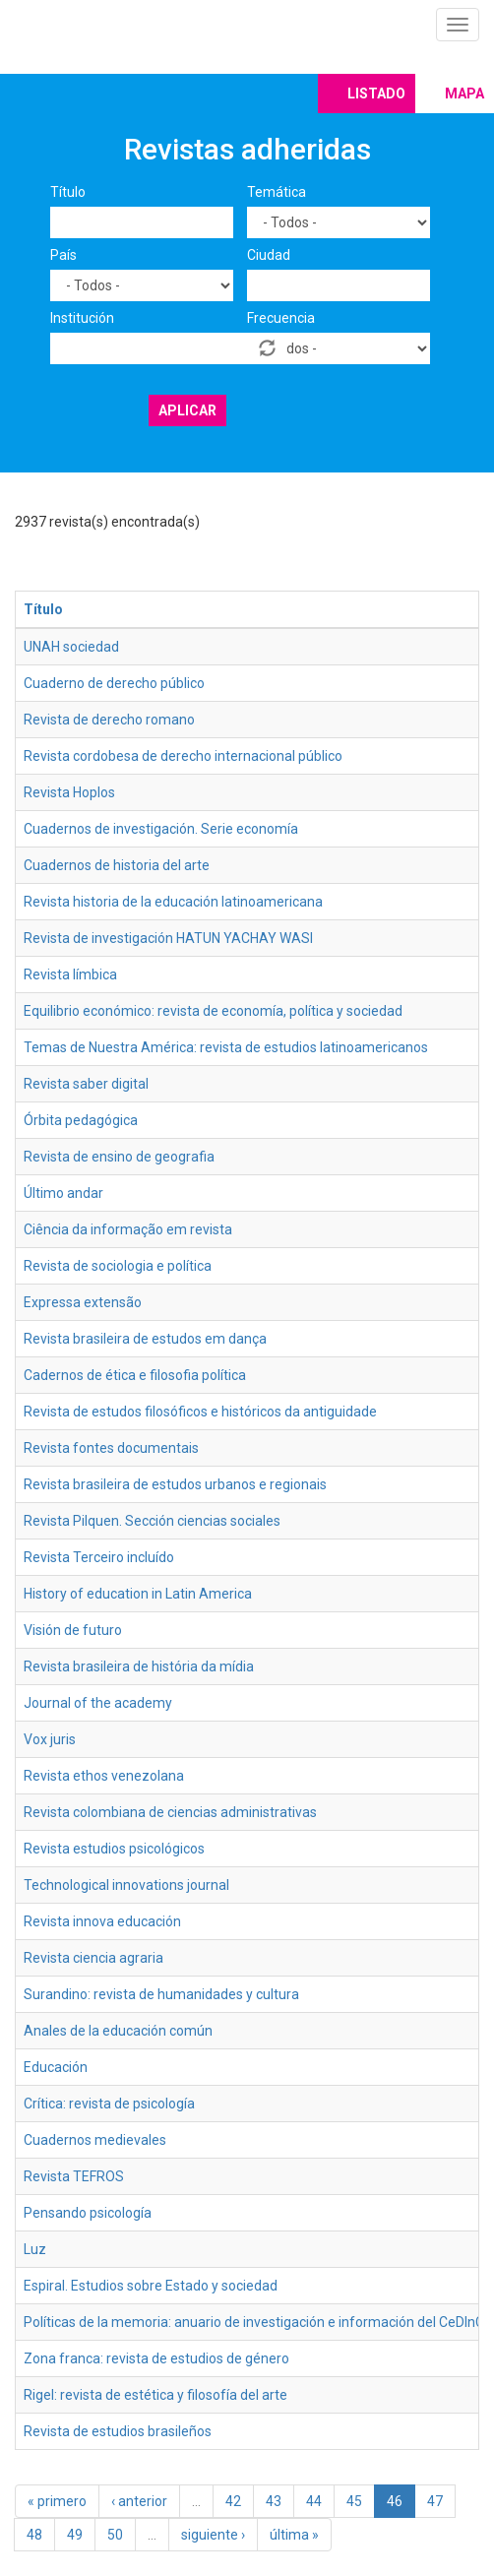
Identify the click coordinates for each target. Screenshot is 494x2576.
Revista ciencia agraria (93, 1958)
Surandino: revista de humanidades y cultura (161, 1994)
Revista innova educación (102, 1921)
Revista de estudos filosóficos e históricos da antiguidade (200, 1411)
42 (233, 2501)
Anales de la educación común (118, 2031)
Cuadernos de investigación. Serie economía (161, 829)
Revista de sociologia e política (118, 1266)
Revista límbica (70, 974)
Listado (376, 93)
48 (34, 2535)
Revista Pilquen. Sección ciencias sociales (152, 1521)
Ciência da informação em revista (128, 1229)
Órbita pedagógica (81, 1120)
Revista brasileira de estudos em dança (145, 1339)
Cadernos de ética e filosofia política (135, 1375)
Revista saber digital (86, 1084)
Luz (35, 2249)
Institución (82, 318)
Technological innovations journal (126, 1885)
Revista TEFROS (74, 2176)
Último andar (63, 1193)
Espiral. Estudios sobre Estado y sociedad (151, 2285)
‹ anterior (139, 2501)
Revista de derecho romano (109, 719)
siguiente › (213, 2535)
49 (75, 2535)
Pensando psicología (88, 2213)
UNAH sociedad (71, 647)
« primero (57, 2501)
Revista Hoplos (69, 792)
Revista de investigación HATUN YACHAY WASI (168, 938)
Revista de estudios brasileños (118, 2431)
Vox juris (50, 1739)
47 (435, 2501)
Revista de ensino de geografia (119, 1156)
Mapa (464, 93)
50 (115, 2535)
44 (314, 2501)
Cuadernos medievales (95, 2140)
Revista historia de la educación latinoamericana (173, 902)
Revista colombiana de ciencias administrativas (170, 1812)
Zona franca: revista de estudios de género (156, 2358)
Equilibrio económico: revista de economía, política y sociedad (213, 1011)
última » (294, 2535)
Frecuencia (281, 318)
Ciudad (268, 255)
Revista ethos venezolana (104, 1776)
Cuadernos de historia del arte (117, 865)
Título (68, 192)
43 (273, 2501)
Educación (56, 2067)
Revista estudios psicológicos (114, 1848)
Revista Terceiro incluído (99, 1557)
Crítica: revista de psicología (109, 2103)
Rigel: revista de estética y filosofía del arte (155, 2395)
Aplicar (187, 410)
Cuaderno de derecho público (114, 683)
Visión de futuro (73, 1630)
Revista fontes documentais (111, 1448)
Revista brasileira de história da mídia (139, 1666)
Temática (276, 192)
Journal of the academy (98, 1703)
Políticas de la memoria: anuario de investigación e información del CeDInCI (255, 2322)
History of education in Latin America (138, 1594)
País (63, 255)
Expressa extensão (83, 1302)
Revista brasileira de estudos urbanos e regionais (175, 1484)
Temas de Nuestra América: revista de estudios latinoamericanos (226, 1047)
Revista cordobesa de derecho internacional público (183, 756)
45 (354, 2501)
